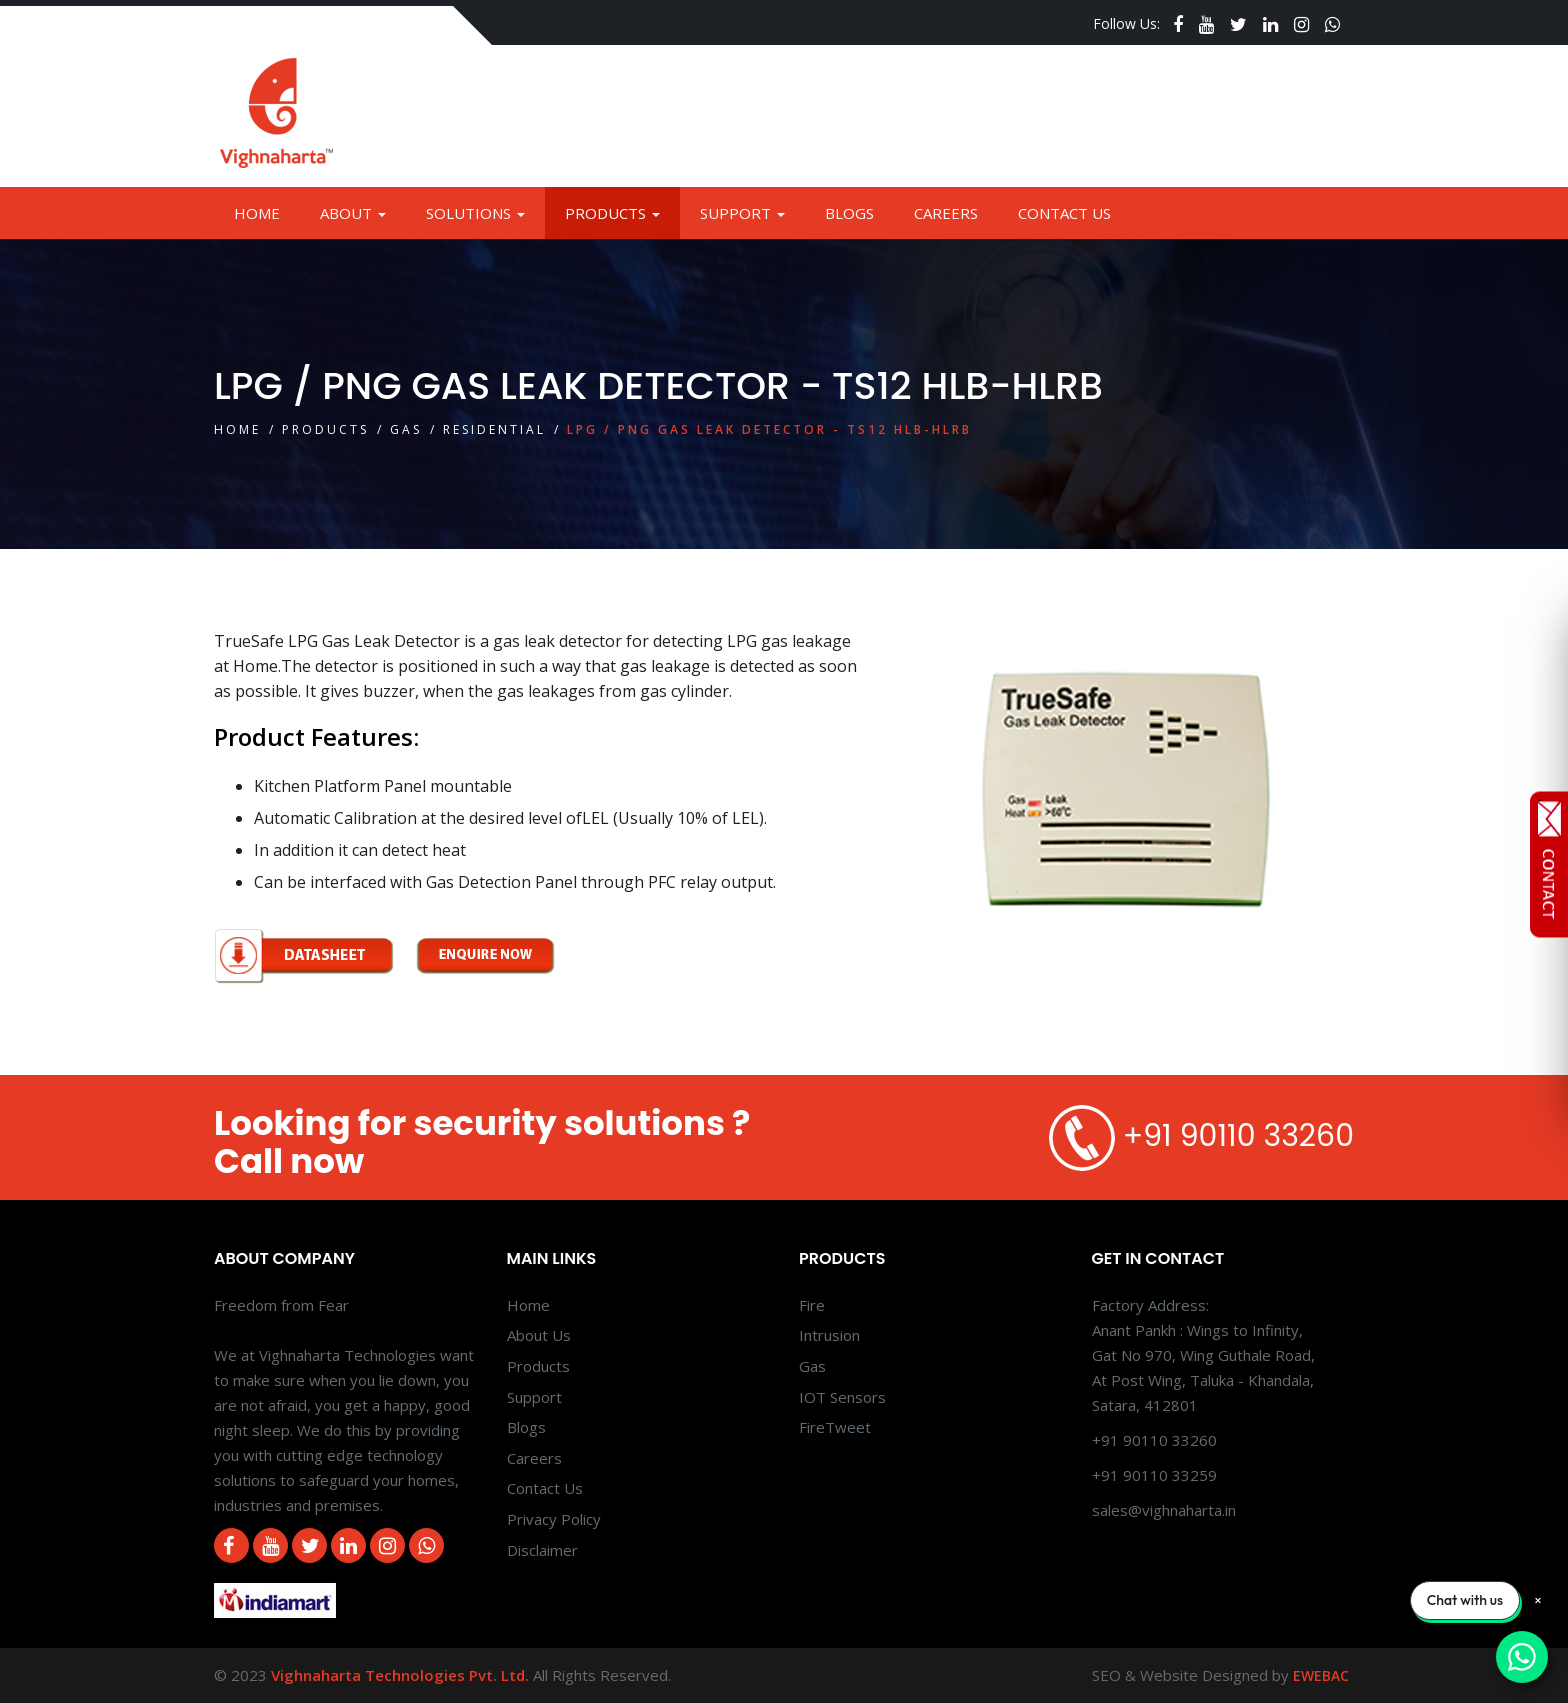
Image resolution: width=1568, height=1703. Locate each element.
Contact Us (1064, 213)
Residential (494, 429)
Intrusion (829, 1335)
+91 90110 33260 (1238, 1137)
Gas (406, 429)
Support (742, 213)
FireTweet (835, 1427)
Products (612, 213)
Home (257, 213)
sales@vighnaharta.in (1164, 1510)
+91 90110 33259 (1154, 1475)
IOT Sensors (842, 1397)
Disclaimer (542, 1550)
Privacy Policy (554, 1519)
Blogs (849, 213)
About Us (539, 1335)
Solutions (475, 213)
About (353, 213)
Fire (812, 1305)
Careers (946, 213)
